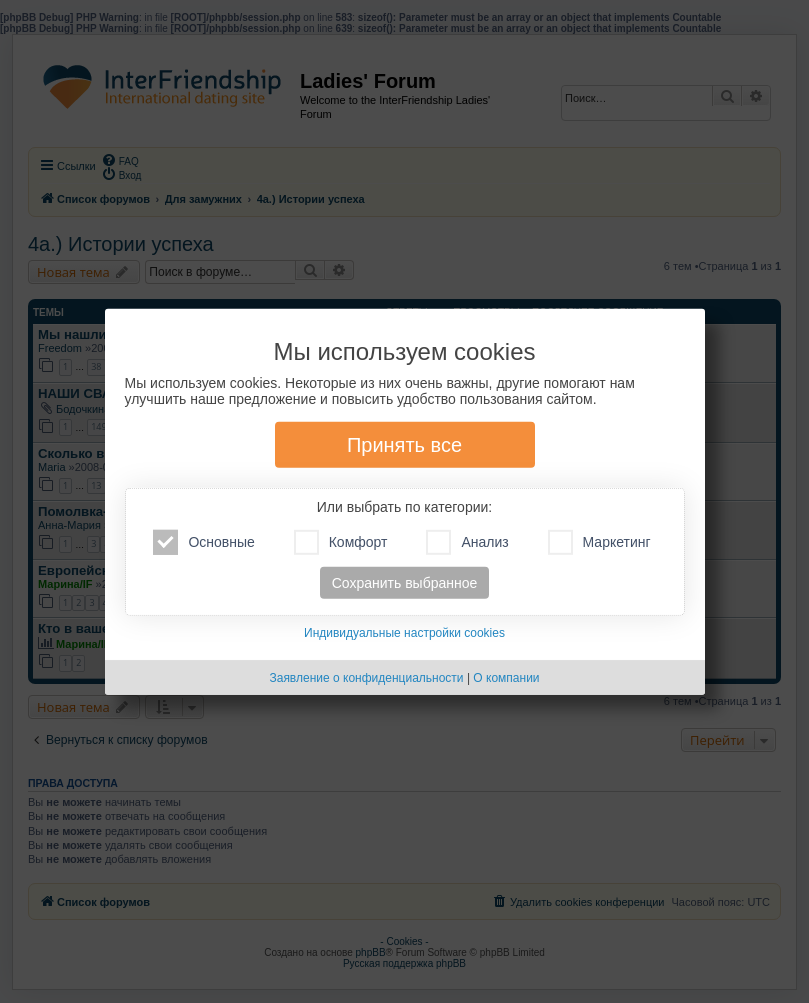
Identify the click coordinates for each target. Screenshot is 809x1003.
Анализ (467, 542)
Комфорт (341, 542)
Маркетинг (599, 542)
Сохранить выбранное (405, 583)
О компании (506, 678)
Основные (203, 542)
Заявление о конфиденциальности (366, 678)
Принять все (404, 445)
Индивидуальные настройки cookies (404, 633)
